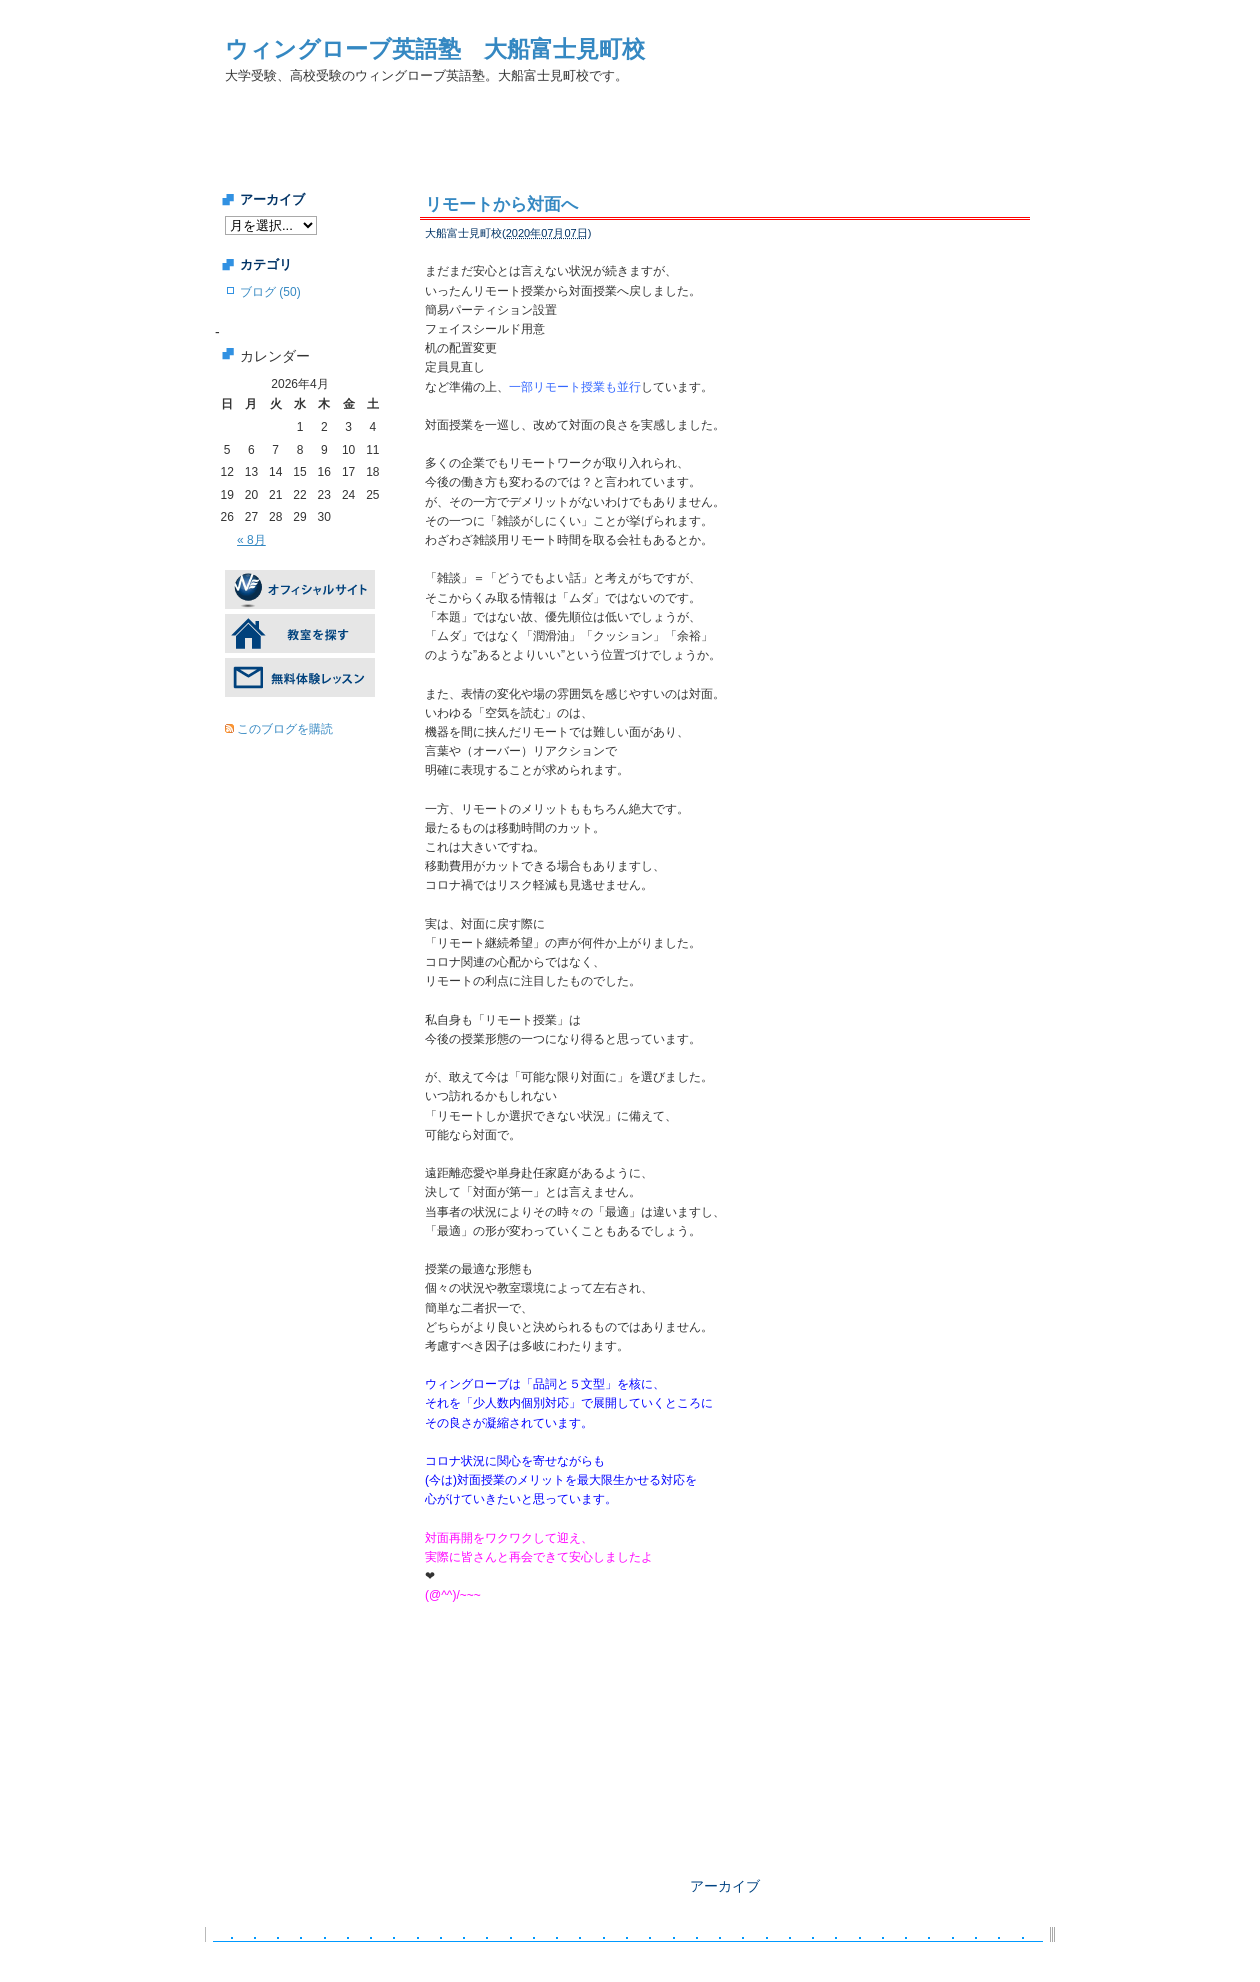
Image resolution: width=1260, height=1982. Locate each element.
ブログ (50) (270, 292)
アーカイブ (725, 1886)
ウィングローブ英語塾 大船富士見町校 (435, 49)
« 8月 (251, 540)
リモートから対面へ (501, 204)
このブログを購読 (285, 729)
